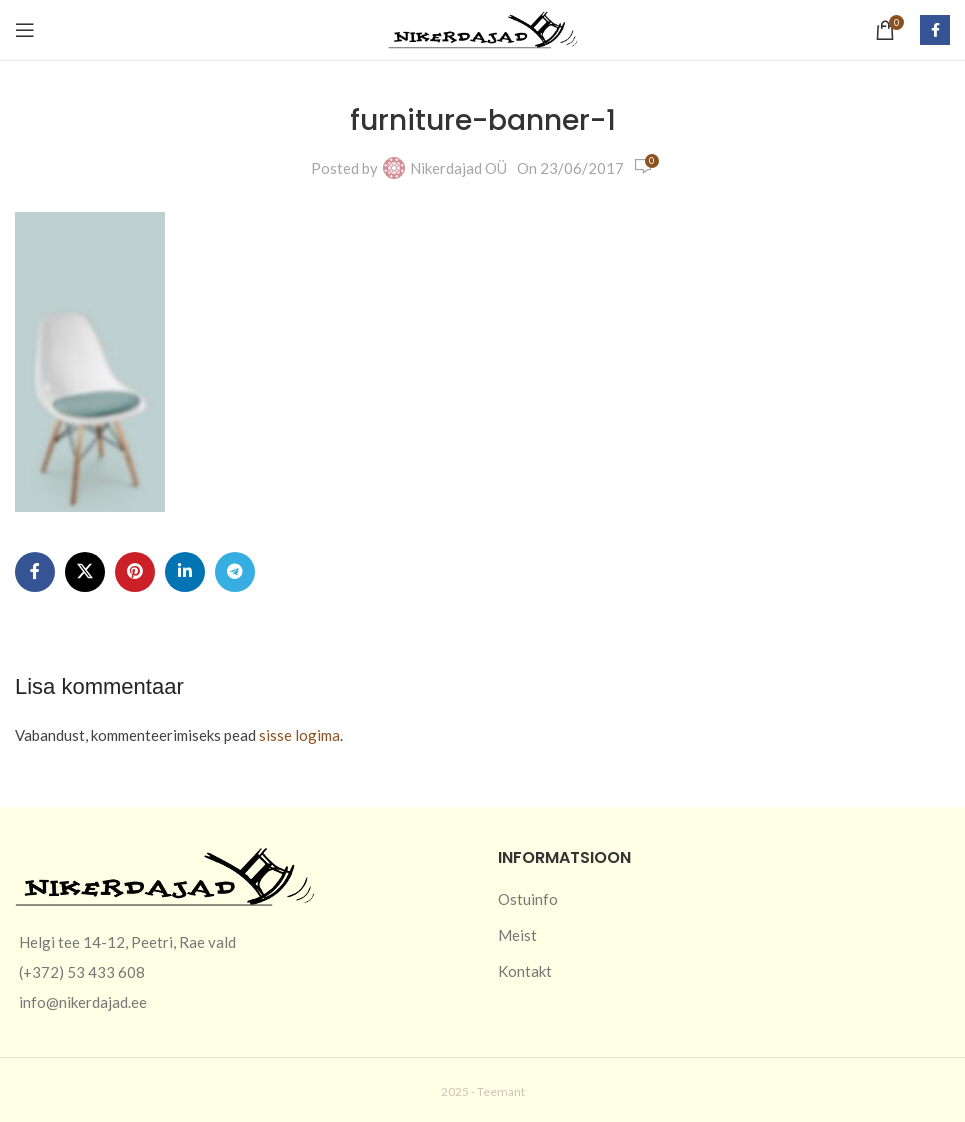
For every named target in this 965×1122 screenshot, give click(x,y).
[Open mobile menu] (25, 30)
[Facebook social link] (935, 30)
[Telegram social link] (235, 572)
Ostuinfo (528, 899)
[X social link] (85, 572)
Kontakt (525, 971)
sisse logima (299, 735)
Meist (517, 935)
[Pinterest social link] (135, 572)
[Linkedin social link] (185, 572)
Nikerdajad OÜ (458, 168)
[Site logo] (483, 28)
